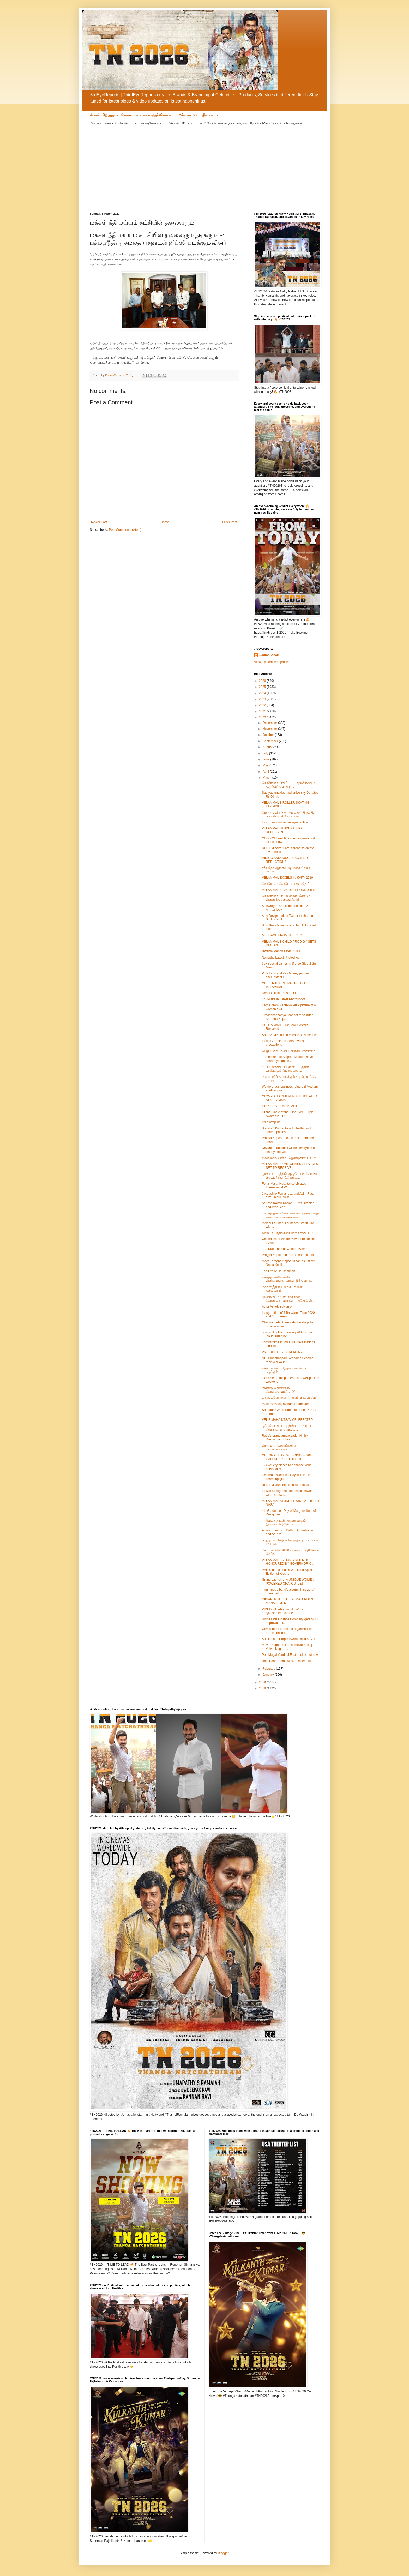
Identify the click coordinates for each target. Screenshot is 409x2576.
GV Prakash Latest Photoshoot (283, 999)
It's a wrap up (271, 1122)
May (266, 765)
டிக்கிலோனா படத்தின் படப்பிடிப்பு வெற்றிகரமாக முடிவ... (287, 1427)
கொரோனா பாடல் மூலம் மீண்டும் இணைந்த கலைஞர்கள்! (286, 897)
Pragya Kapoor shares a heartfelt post (288, 1255)
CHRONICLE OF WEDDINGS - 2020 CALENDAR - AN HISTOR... (287, 1457)
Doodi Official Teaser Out (279, 993)
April (266, 771)
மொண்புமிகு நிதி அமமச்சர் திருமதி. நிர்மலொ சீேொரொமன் (288, 814)
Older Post (229, 522)
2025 (263, 687)
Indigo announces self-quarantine (285, 822)
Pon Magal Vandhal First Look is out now (290, 1655)
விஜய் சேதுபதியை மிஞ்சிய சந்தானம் (288, 1051)
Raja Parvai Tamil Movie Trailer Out (286, 1661)
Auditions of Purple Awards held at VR (288, 1639)
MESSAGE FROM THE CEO (282, 935)
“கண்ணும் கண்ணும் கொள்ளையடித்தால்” (278, 1389)
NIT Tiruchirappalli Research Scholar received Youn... (287, 1360)
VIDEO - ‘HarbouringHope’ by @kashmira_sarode (282, 1611)
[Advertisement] (204, 165)
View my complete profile (271, 662)
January (269, 1674)
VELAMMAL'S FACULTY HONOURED (288, 890)
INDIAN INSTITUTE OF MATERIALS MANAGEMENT (287, 1601)
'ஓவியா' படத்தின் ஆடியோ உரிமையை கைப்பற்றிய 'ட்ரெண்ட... (290, 1175)
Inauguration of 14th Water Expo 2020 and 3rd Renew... (288, 1314)
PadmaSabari (269, 655)
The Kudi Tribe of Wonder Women (285, 1249)
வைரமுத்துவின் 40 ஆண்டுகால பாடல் (289, 1158)
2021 (263, 711)
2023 (263, 699)
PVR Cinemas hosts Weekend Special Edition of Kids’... (288, 1571)
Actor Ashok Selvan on (277, 1306)
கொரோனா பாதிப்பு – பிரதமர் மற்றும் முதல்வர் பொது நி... (288, 784)
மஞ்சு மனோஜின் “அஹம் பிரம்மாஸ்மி (289, 1397)
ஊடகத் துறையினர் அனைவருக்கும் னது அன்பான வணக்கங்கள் (290, 1215)
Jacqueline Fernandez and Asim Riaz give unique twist (288, 1195)
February (269, 1668)
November (270, 729)
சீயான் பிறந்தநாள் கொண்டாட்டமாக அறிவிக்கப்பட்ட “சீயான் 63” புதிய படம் (154, 115)
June (266, 759)
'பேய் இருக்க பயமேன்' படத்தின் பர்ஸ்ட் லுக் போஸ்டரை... (285, 1068)
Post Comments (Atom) (125, 530)
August (268, 747)
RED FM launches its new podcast (286, 1485)
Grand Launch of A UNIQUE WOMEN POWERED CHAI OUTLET (288, 1581)
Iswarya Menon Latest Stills (281, 951)
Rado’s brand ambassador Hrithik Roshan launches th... (285, 1437)
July (266, 753)
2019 (263, 1682)
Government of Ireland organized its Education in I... (287, 1630)
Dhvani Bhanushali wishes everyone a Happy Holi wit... (288, 1149)
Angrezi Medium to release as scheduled (290, 1035)
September (271, 741)
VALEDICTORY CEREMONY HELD (287, 1352)
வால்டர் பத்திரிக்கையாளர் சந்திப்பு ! (287, 1233)
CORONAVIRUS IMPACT (279, 1106)
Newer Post (99, 522)
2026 (263, 681)
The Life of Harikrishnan (278, 1271)
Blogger (223, 2553)
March (267, 777)
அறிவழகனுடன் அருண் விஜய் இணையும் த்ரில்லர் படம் (284, 1522)
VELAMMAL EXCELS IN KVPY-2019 (287, 878)
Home (165, 522)
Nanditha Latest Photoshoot (281, 957)
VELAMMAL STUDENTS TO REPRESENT (282, 830)
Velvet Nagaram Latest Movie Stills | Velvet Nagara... (287, 1646)
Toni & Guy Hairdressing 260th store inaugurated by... (287, 1334)
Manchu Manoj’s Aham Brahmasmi (286, 1404)
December (270, 723)
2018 (263, 1688)
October (269, 735)
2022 (263, 705)
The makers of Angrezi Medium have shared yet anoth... (287, 1058)
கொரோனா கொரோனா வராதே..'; (286, 884)
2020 (263, 717)
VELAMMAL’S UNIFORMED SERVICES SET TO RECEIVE (290, 1165)
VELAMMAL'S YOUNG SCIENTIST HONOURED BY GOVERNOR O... (288, 1562)
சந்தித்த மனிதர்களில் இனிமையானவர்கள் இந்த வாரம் (287, 1279)
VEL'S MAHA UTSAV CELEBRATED (287, 1420)
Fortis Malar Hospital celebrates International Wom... (284, 1185)
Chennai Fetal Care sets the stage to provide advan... (287, 1324)
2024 (263, 693)
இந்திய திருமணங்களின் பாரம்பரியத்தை (279, 1447)
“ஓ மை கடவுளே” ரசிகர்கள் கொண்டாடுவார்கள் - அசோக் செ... (288, 1298)
